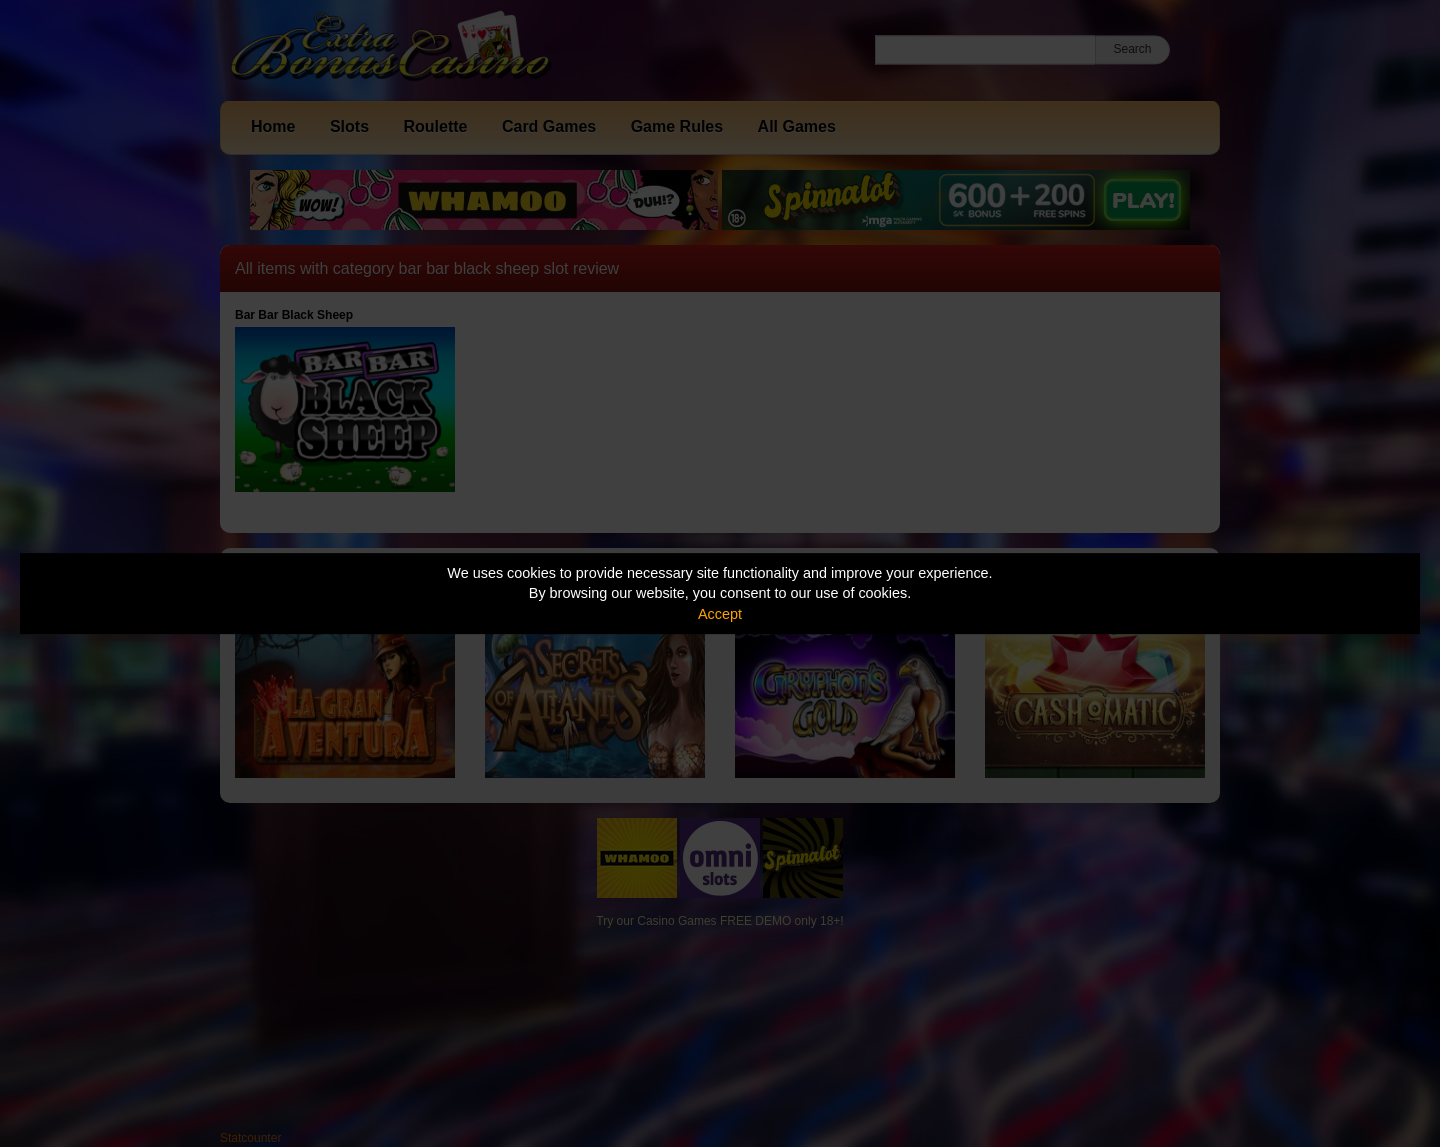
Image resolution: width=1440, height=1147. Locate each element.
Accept (720, 614)
